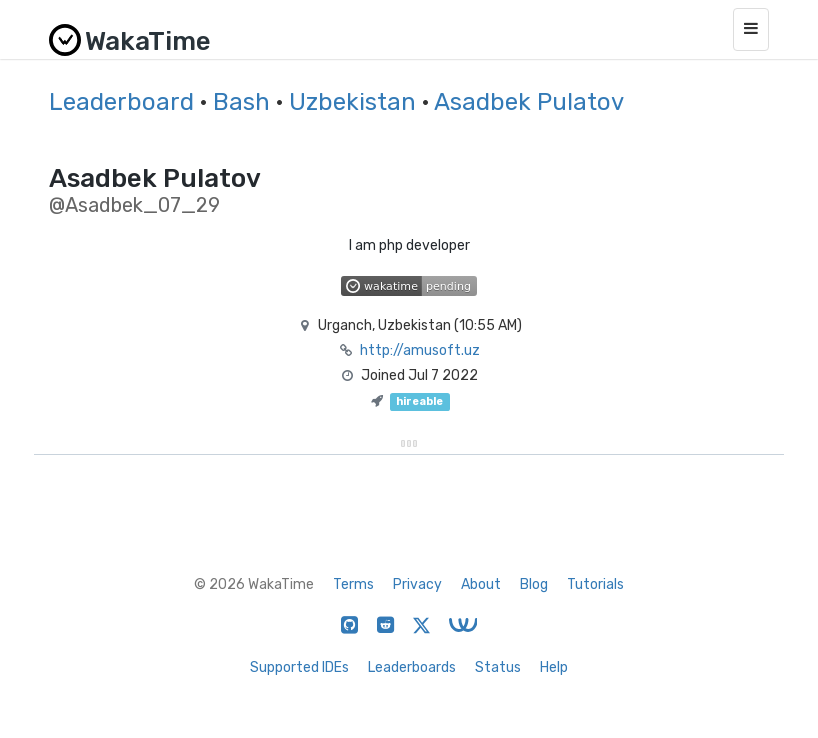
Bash (241, 102)
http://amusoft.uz (420, 350)
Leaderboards (412, 667)
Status (498, 667)
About (481, 584)
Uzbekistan (352, 102)
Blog (534, 584)
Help (554, 667)
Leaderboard (121, 102)
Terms (353, 584)
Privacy (417, 584)
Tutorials (595, 584)
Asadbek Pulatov (529, 102)
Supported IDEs (299, 667)
